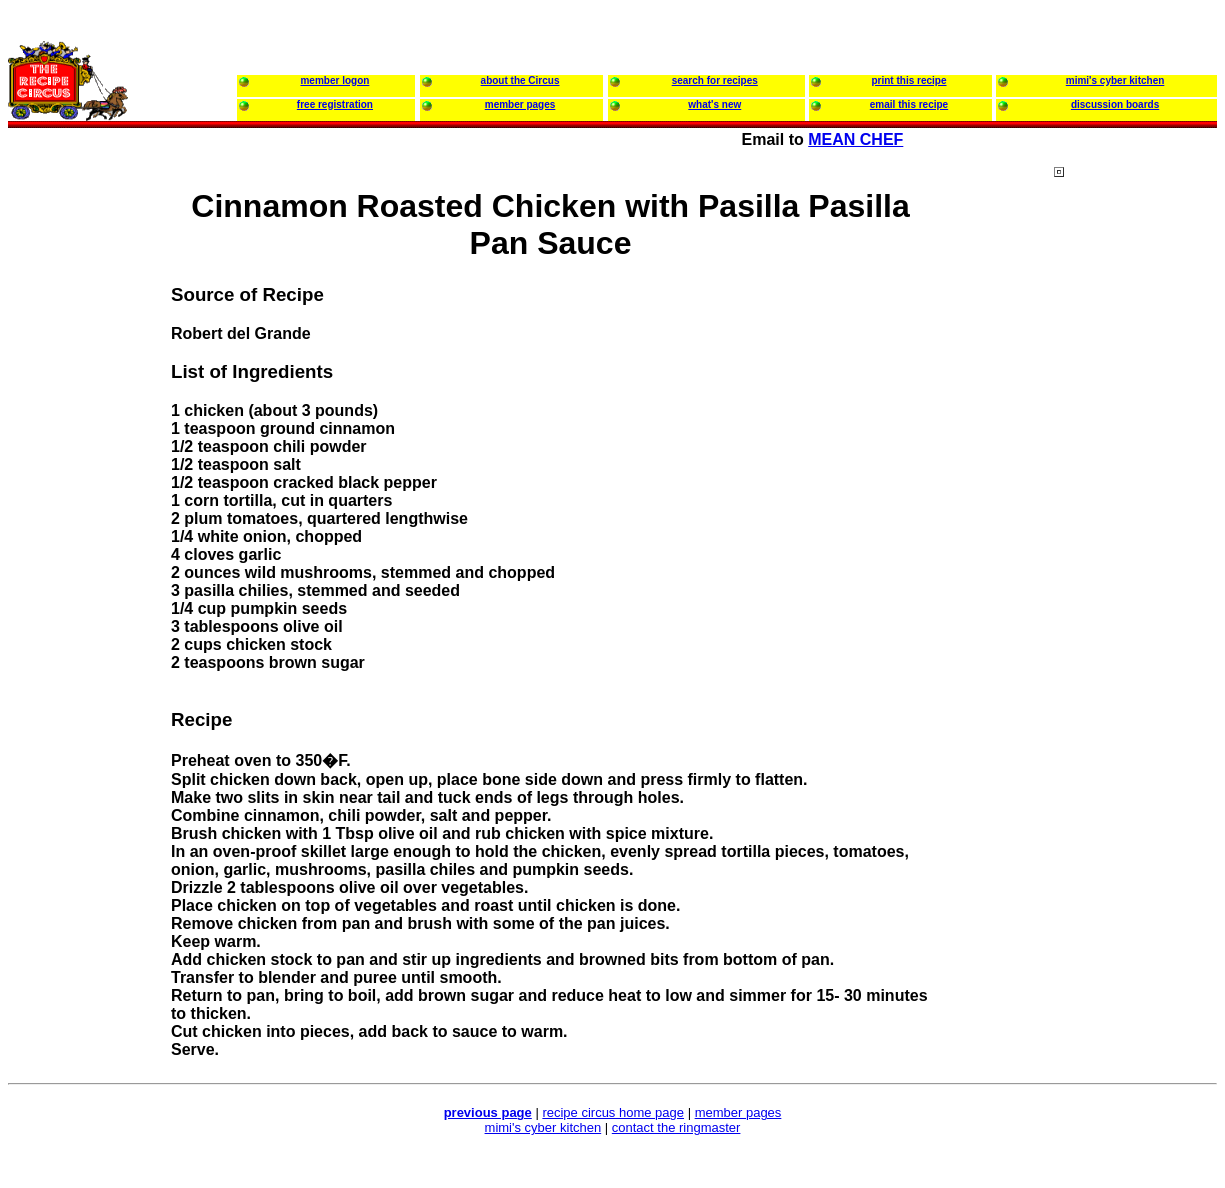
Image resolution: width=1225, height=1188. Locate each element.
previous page (488, 1112)
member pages (738, 1112)
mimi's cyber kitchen (543, 1127)
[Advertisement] (1134, 549)
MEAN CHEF (855, 139)
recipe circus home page (613, 1112)
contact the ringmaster (676, 1127)
